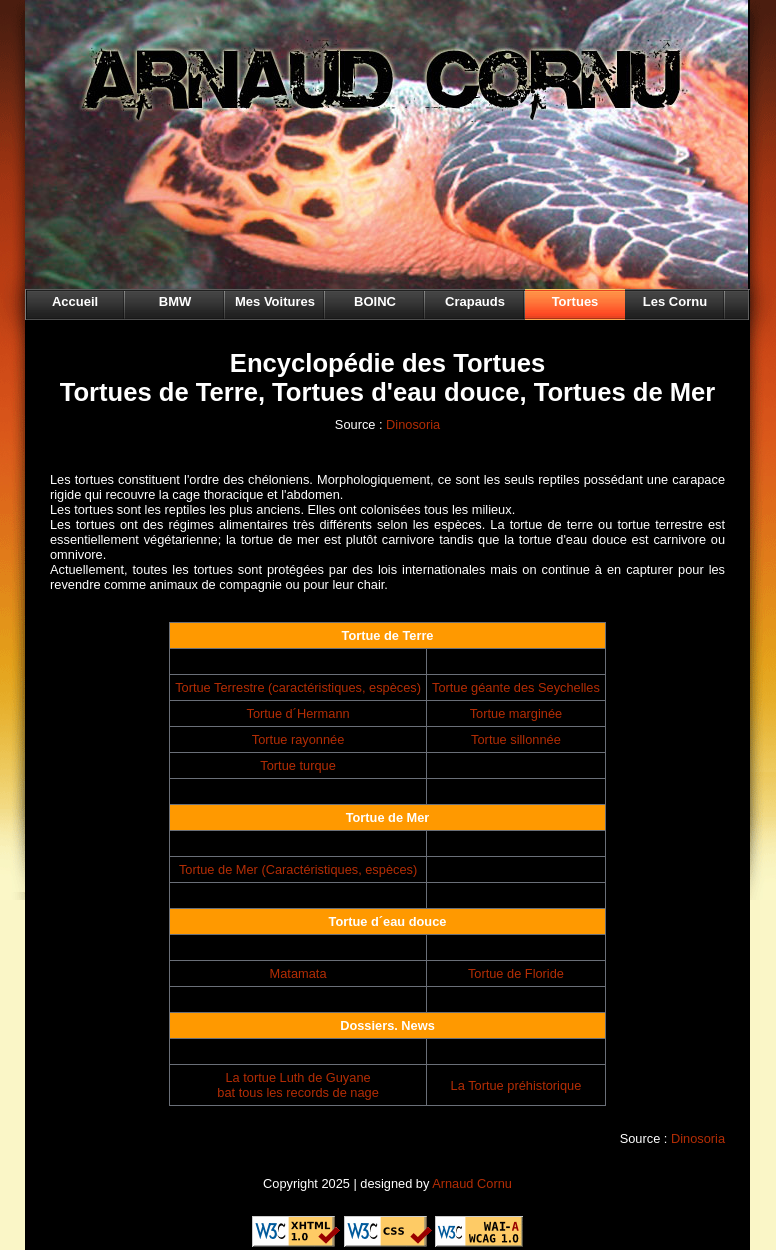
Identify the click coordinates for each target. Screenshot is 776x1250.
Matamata (298, 973)
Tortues (575, 301)
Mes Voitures (275, 301)
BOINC (375, 301)
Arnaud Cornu (472, 1183)
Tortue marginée (516, 713)
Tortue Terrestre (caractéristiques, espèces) (298, 687)
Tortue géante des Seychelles (516, 687)
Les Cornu (675, 301)
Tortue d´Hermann (297, 713)
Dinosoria (413, 424)
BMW (175, 301)
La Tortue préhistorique (516, 1085)
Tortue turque (297, 765)
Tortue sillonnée (516, 739)
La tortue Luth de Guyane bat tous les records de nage (298, 1085)
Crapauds (475, 301)
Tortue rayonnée (298, 739)
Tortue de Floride (516, 973)
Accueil (75, 301)
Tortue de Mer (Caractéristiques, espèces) (298, 869)
